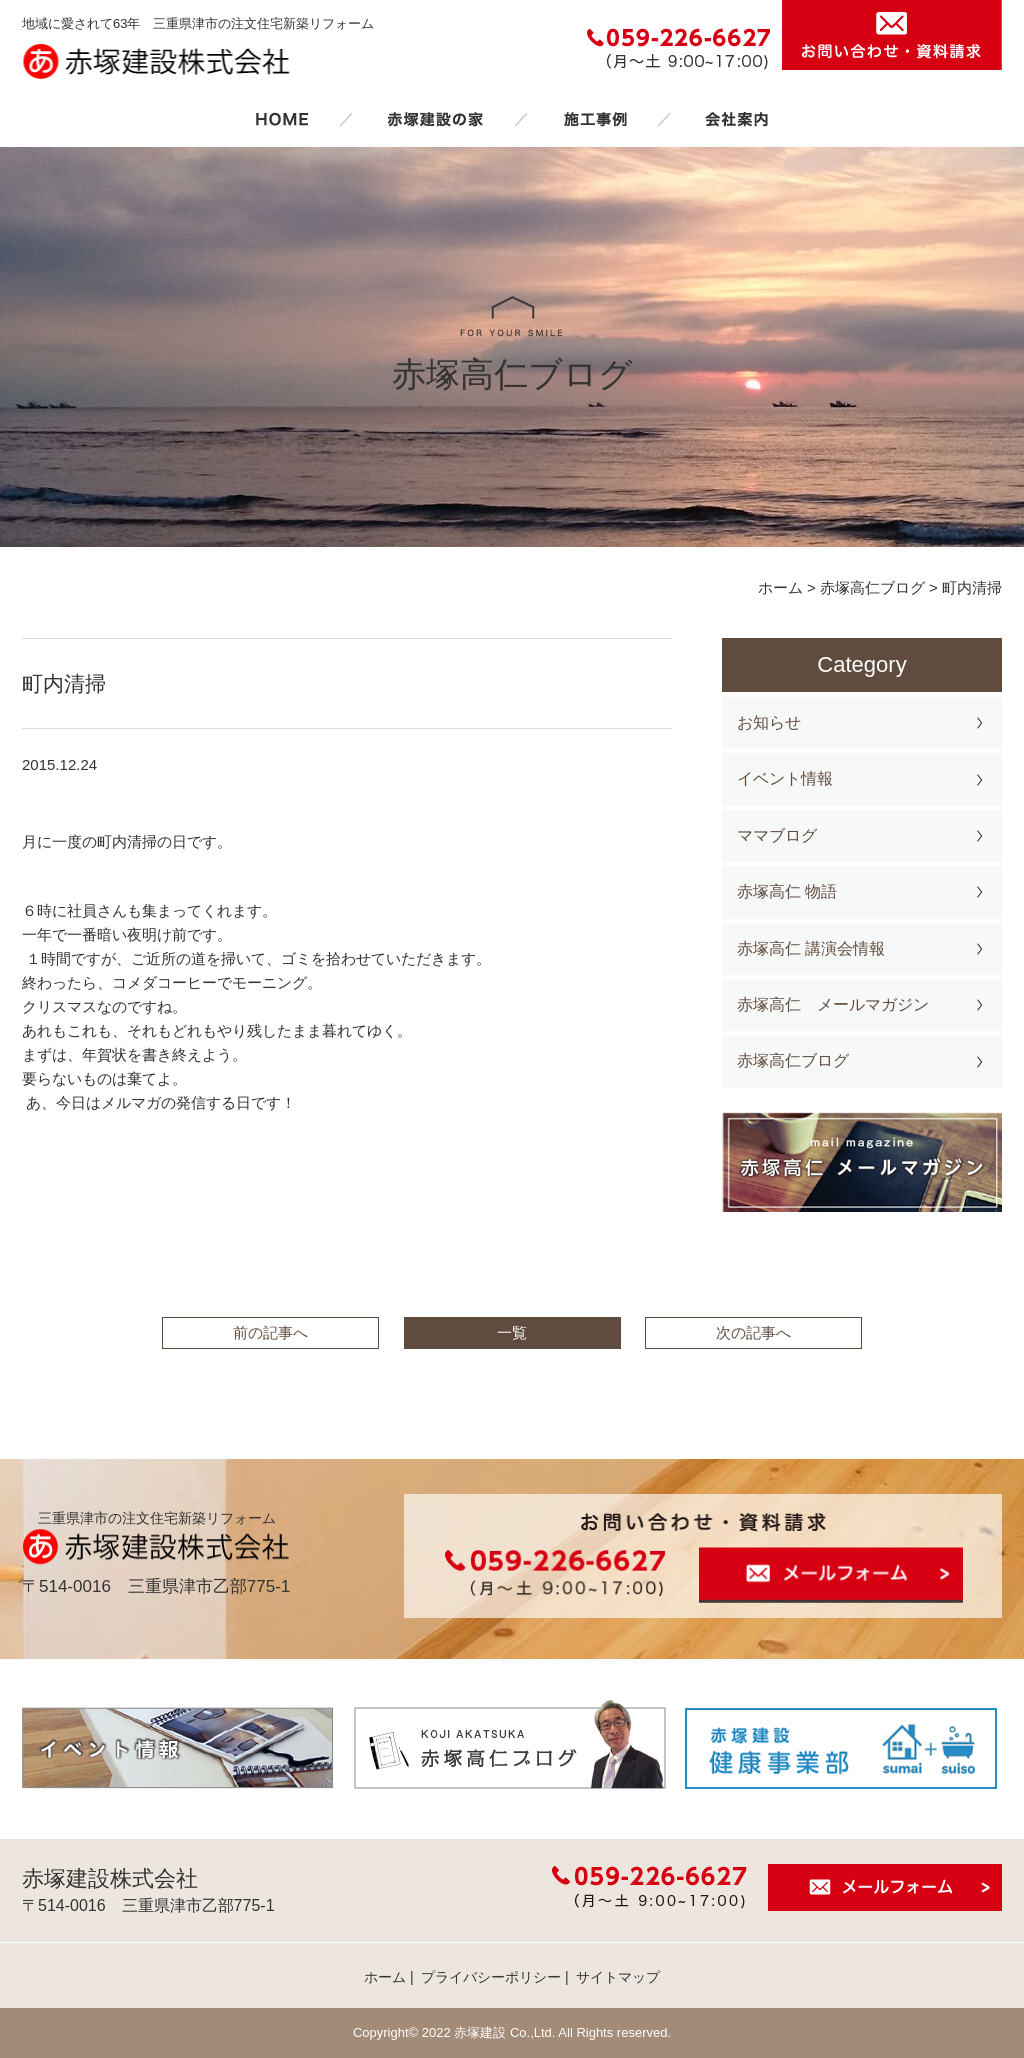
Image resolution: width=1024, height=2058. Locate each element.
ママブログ (777, 835)
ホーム (282, 119)
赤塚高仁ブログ (793, 1060)
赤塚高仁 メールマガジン (833, 1004)
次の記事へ (753, 1332)
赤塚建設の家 (435, 119)
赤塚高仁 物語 (787, 891)
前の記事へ (270, 1332)
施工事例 (595, 119)
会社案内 (737, 119)
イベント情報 (785, 778)
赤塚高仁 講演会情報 (811, 948)
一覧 (512, 1332)
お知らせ (769, 722)
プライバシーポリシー (491, 1977)
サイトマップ (618, 1977)
